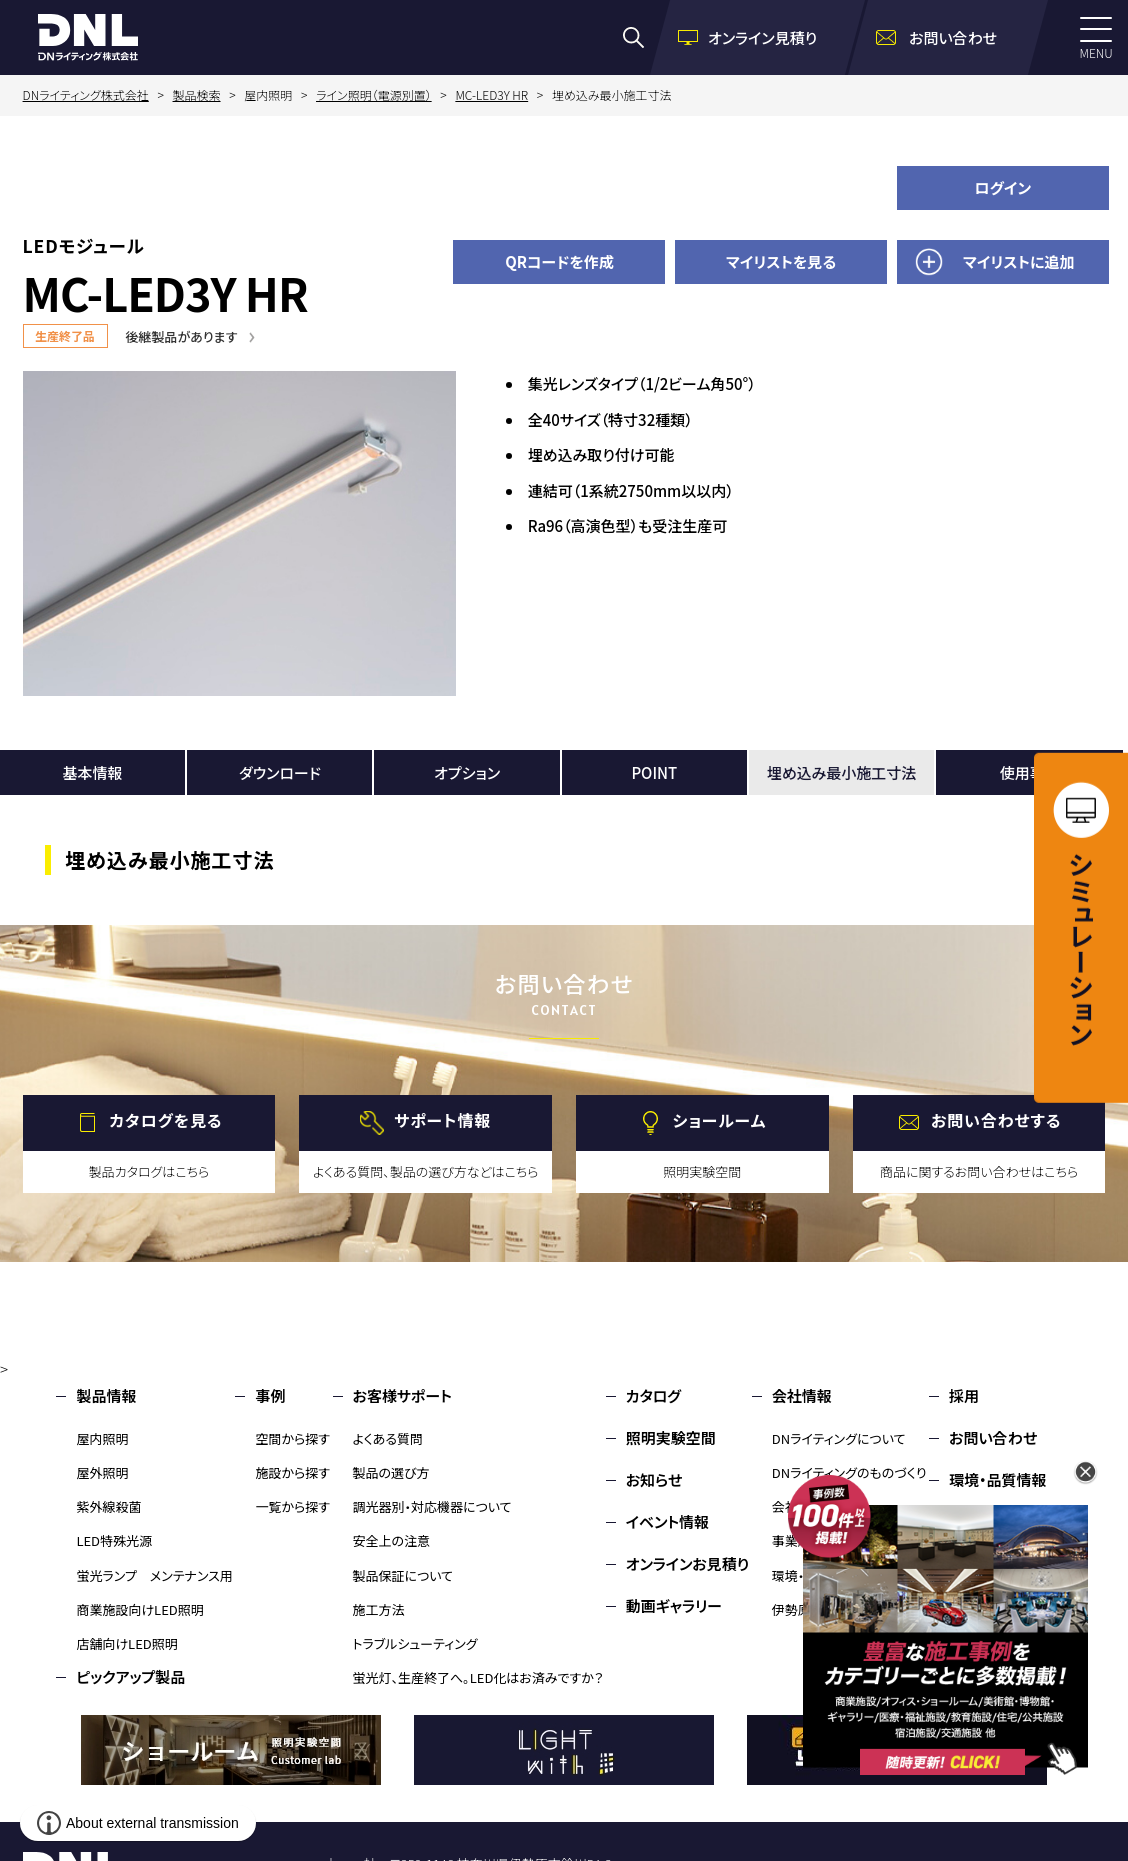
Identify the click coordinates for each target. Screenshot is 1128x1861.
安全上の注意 (392, 1540)
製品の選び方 (391, 1472)
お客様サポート (402, 1395)
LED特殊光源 (114, 1540)
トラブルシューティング (415, 1643)
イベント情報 (667, 1521)
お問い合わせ (993, 1437)
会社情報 (802, 1395)
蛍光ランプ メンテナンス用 (154, 1575)
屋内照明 (102, 1438)
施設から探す (292, 1472)
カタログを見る (165, 1120)
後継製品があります (182, 336)
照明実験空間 (671, 1437)
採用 (964, 1395)
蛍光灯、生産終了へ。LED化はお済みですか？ (478, 1677)
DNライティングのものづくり (849, 1472)
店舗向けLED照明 (126, 1643)
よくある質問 (388, 1438)
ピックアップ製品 (130, 1676)
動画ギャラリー (674, 1605)
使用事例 (1030, 772)
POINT (654, 772)
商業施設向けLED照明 (139, 1609)
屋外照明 (102, 1472)
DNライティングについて (839, 1438)
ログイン (1003, 187)
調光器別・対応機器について (432, 1506)
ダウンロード (280, 772)
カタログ (653, 1395)
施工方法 (379, 1609)
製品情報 (106, 1395)
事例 (270, 1395)
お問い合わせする (996, 1120)
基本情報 (93, 772)
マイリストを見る (781, 261)
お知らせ (654, 1479)
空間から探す (292, 1438)
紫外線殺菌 (108, 1506)
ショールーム (719, 1120)
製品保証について (403, 1575)
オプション (467, 772)
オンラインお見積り (688, 1563)
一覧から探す (292, 1506)
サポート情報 (442, 1120)
